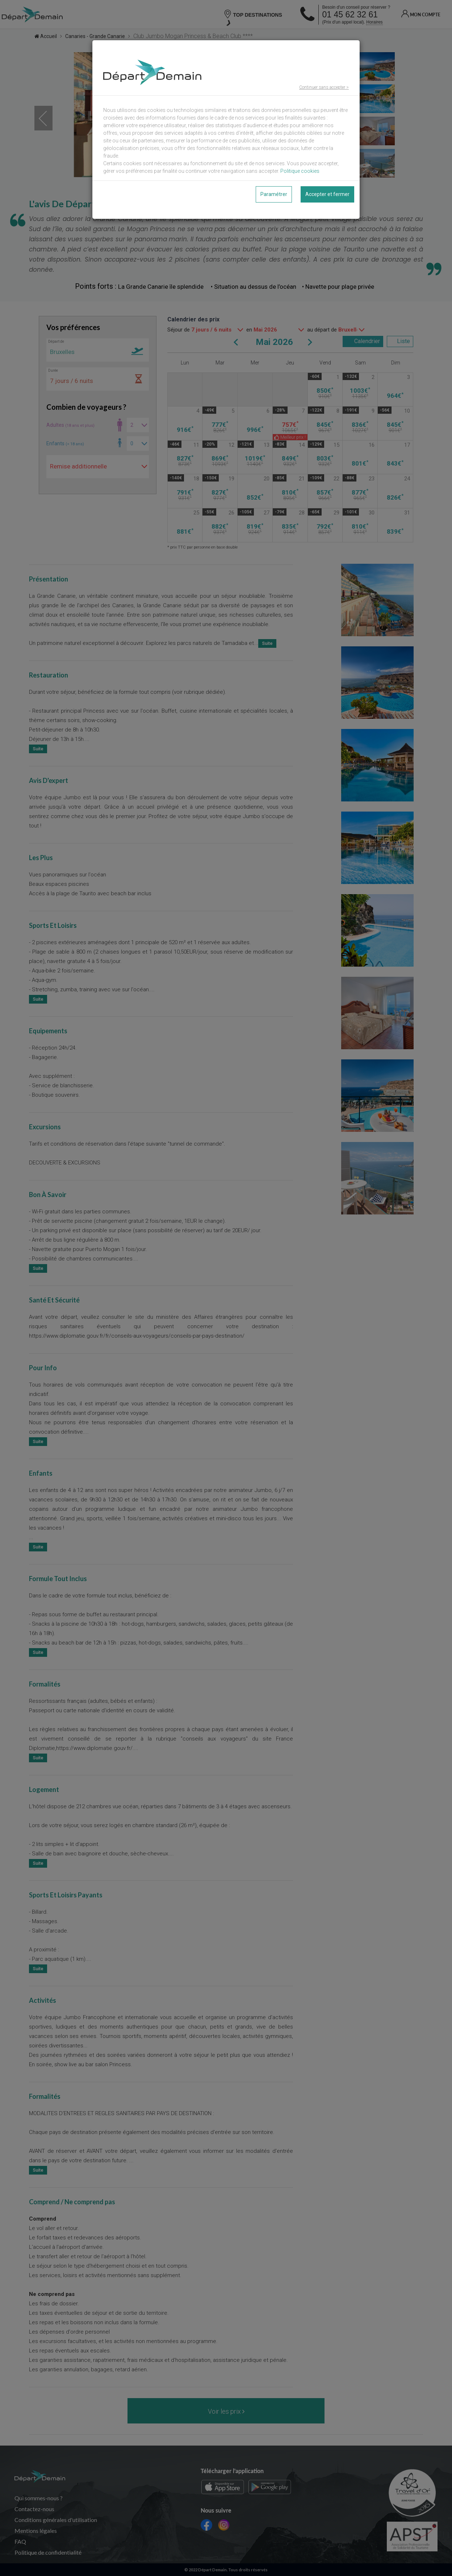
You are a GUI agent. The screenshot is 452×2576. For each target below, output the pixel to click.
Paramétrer (273, 194)
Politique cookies (299, 171)
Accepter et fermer (327, 194)
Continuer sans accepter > (324, 87)
